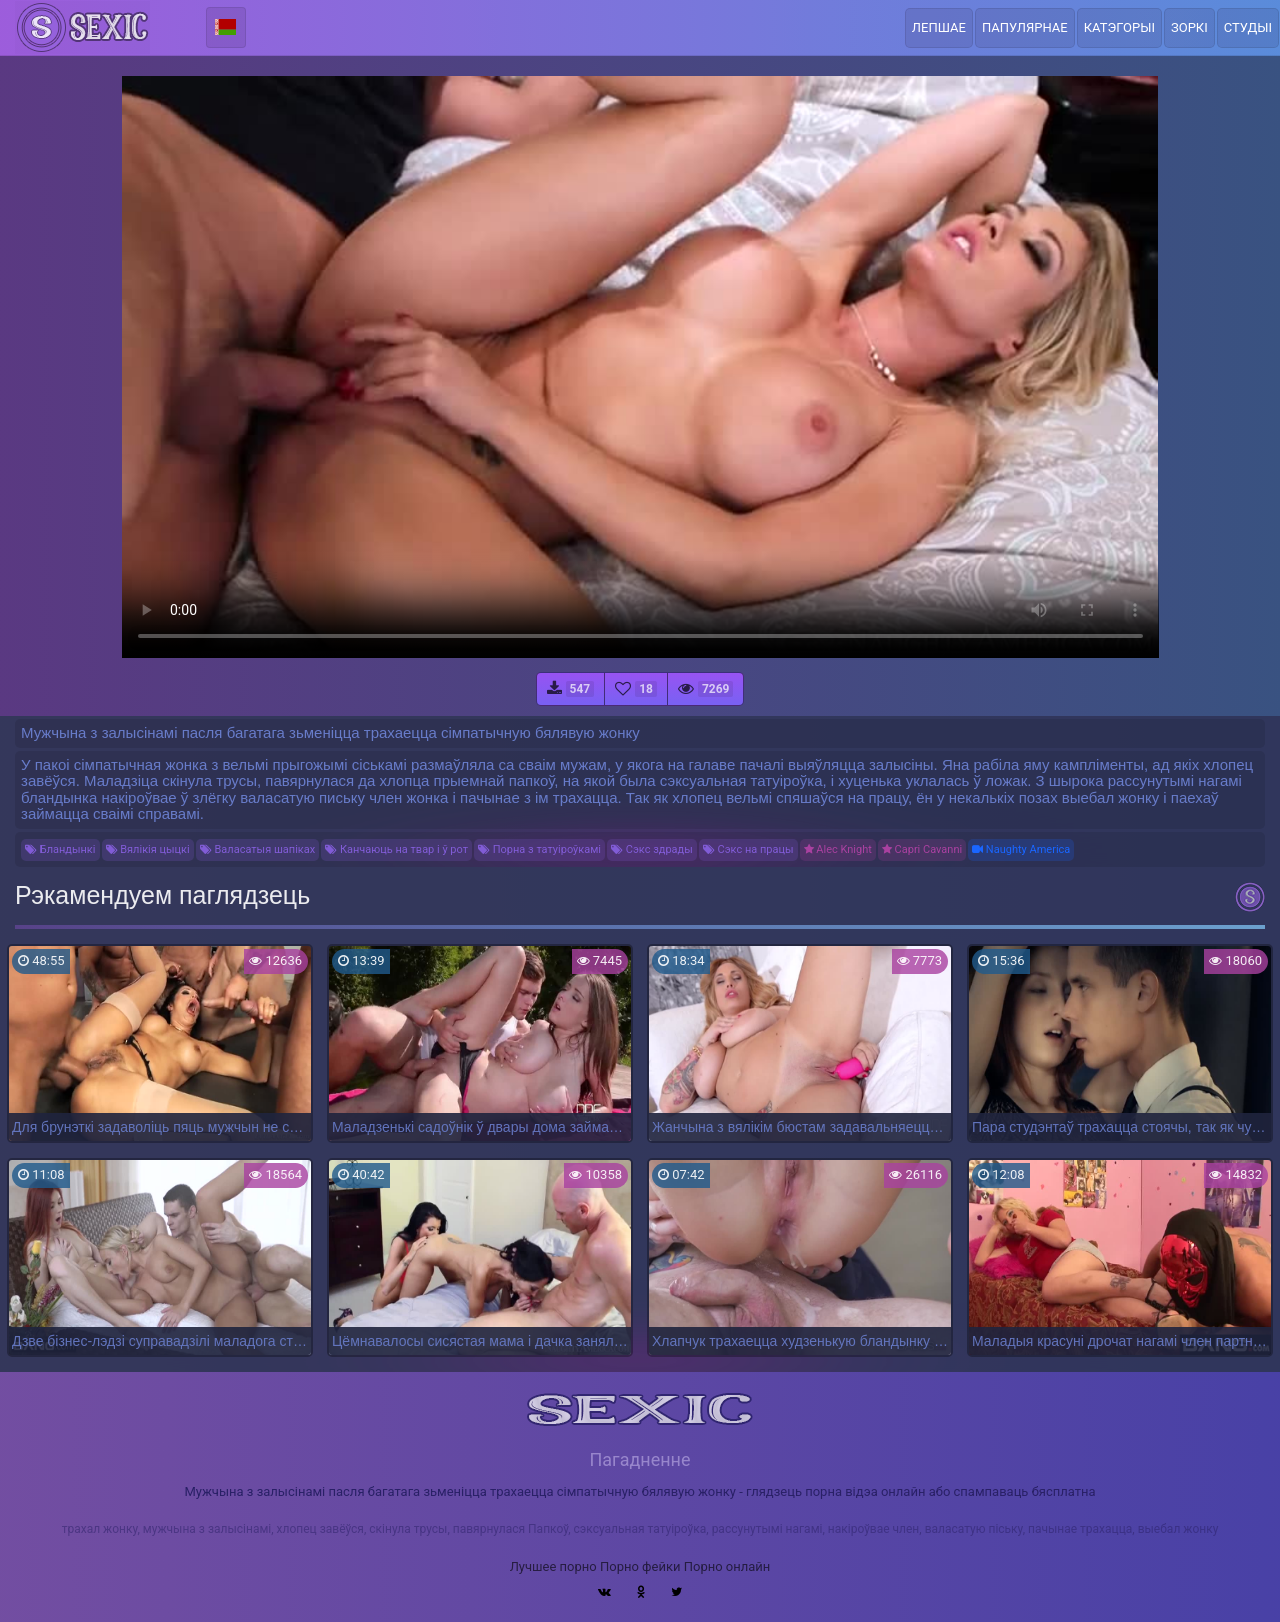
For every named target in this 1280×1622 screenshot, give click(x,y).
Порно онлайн (727, 1566)
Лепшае (939, 27)
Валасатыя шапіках (257, 849)
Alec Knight (838, 849)
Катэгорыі (1119, 27)
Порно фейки (640, 1566)
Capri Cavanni (922, 849)
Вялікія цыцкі (148, 849)
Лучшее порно (553, 1566)
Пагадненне (639, 1459)
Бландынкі (60, 849)
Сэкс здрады (652, 849)
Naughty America (1021, 849)
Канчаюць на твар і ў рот (396, 849)
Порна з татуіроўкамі (539, 849)
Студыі (1248, 27)
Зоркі (1189, 27)
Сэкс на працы (748, 849)
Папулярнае (1025, 27)
